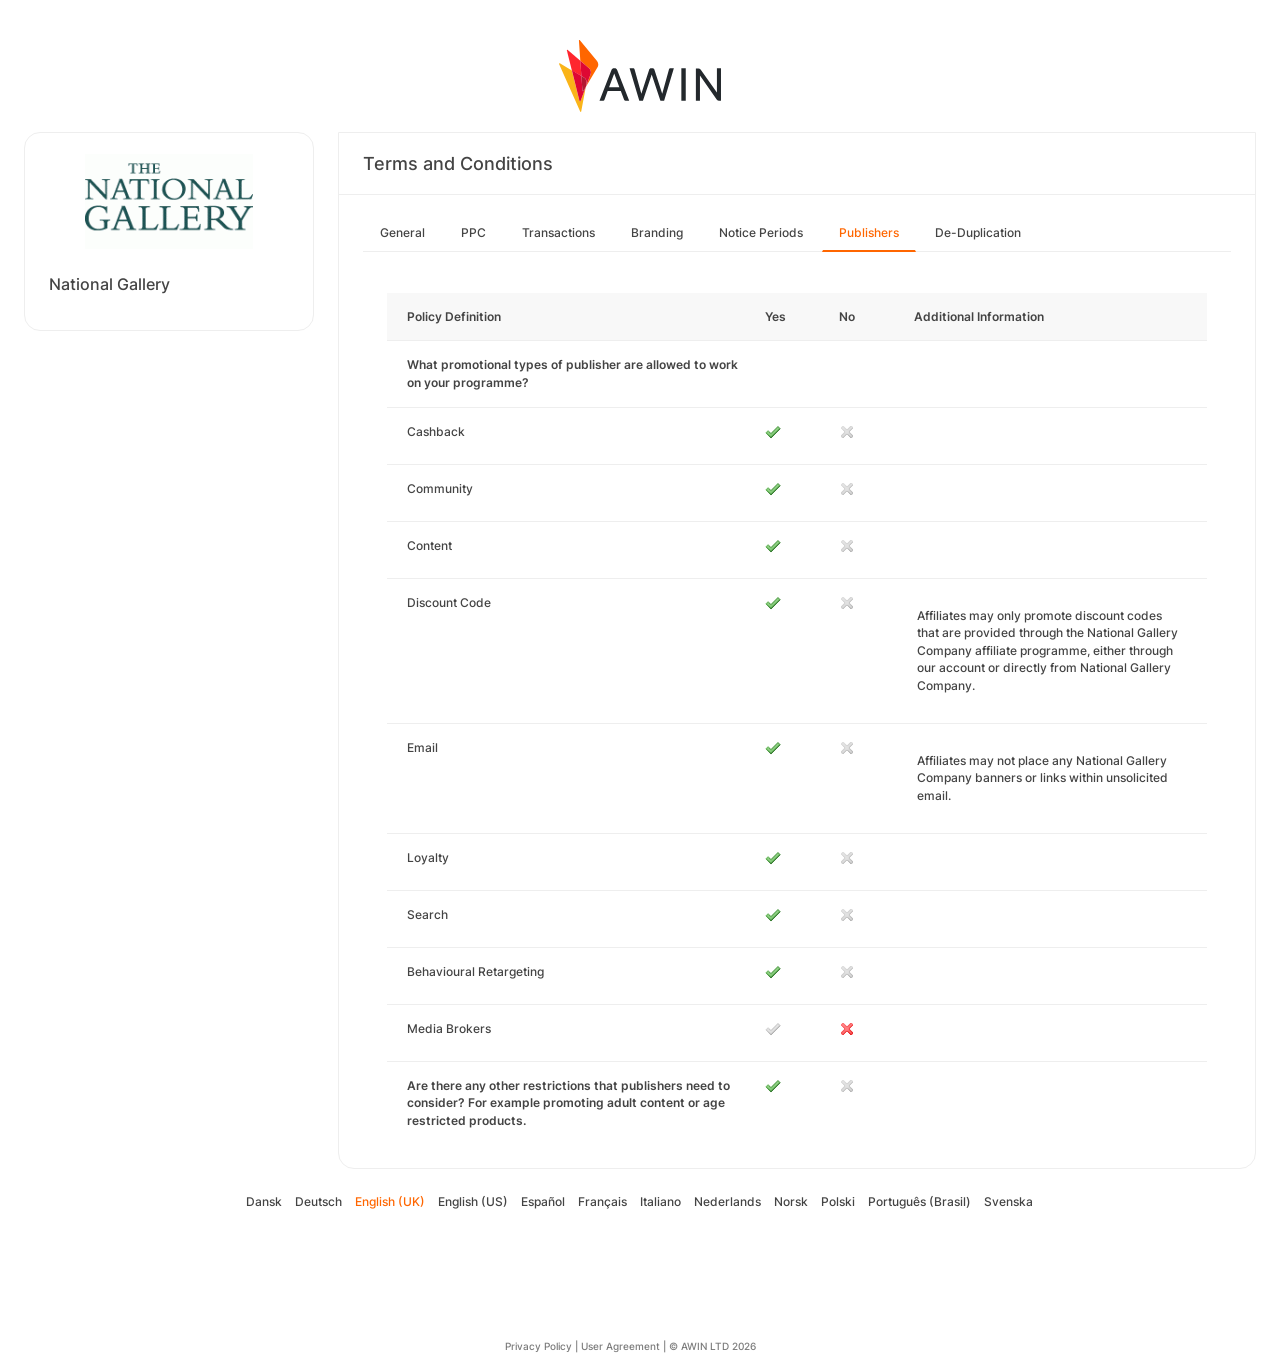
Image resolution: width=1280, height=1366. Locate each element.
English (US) (473, 1201)
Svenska (1008, 1201)
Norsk (791, 1201)
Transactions (558, 232)
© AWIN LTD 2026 (712, 1346)
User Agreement (620, 1346)
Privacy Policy (538, 1346)
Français (602, 1201)
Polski (838, 1201)
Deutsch (318, 1201)
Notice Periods (761, 232)
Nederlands (727, 1201)
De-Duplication (978, 232)
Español (543, 1201)
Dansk (264, 1201)
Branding (657, 232)
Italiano (660, 1201)
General (402, 232)
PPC (473, 232)
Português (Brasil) (919, 1201)
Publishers (869, 232)
